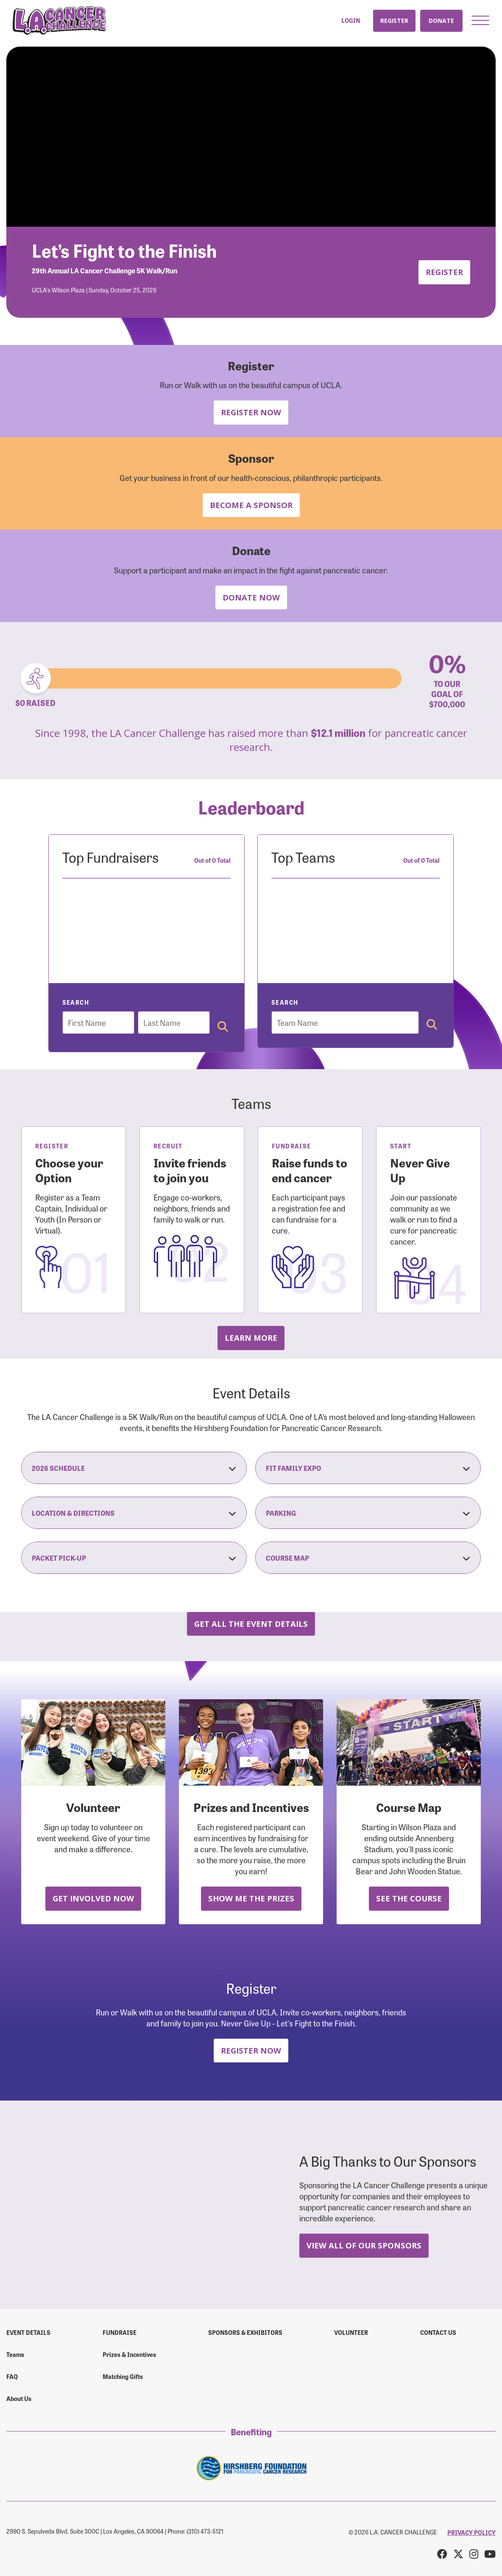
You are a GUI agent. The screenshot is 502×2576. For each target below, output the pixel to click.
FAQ (12, 2376)
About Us (18, 2398)
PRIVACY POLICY (471, 2532)
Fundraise (120, 2332)
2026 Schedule (134, 1467)
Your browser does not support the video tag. (251, 137)
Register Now (251, 412)
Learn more (251, 1337)
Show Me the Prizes (251, 1898)
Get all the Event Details (251, 1623)
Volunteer (351, 2332)
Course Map (368, 1557)
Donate (441, 21)
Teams (15, 2354)
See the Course (409, 1898)
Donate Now (251, 597)
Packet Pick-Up (134, 1557)
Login (350, 21)
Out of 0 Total (212, 860)
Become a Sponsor (251, 505)
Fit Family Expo (368, 1467)
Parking (368, 1512)
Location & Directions (134, 1512)
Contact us (438, 2332)
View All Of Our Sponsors (364, 2245)
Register (394, 21)
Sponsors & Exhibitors (245, 2332)
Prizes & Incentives (129, 2354)
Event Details (28, 2332)
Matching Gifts (123, 2376)
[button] (480, 20)
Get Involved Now (93, 1898)
